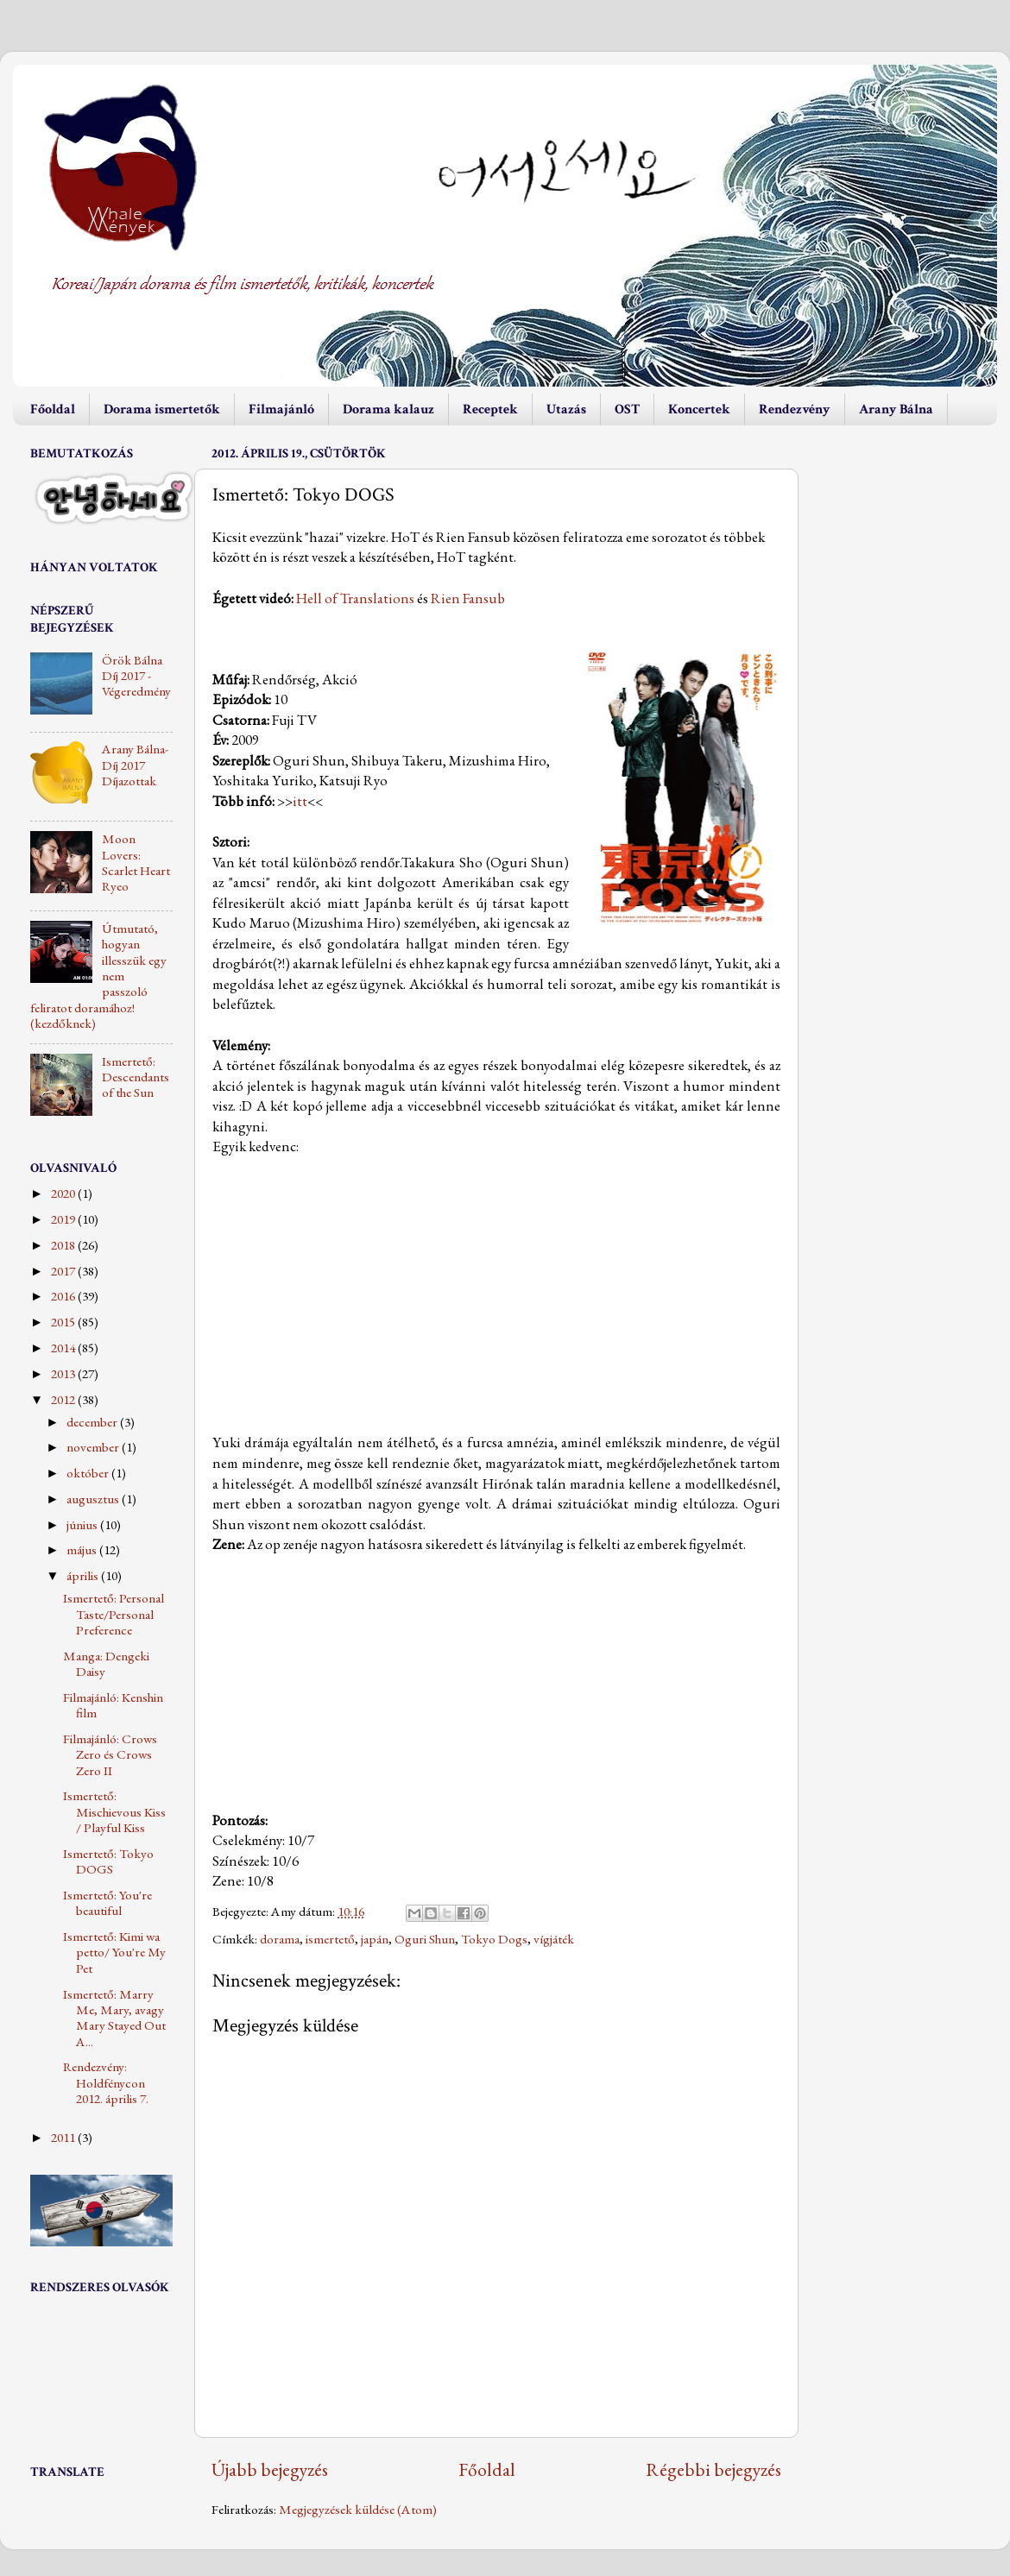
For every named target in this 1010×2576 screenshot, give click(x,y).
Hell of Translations (355, 598)
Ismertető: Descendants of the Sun (135, 1077)
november (94, 1447)
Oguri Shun (425, 1939)
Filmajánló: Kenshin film (113, 1705)
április (83, 1575)
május (82, 1550)
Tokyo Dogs (494, 1939)
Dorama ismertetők (162, 409)
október (88, 1473)
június (83, 1525)
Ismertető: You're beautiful (107, 1902)
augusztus (94, 1499)
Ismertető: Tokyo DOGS (108, 1861)
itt (300, 800)
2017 (64, 1271)
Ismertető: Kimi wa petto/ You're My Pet (114, 1952)
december (93, 1422)
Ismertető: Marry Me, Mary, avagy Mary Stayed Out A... (114, 2018)
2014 (64, 1348)
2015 (64, 1322)
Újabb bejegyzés (269, 2469)
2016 (64, 1296)
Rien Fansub (468, 598)
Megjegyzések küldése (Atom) (358, 2509)
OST (627, 409)
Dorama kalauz (388, 409)
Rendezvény (794, 409)
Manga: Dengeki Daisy (106, 1663)
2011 (64, 2137)
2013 (64, 1373)
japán (374, 1939)
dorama (280, 1939)
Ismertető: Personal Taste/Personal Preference (113, 1614)
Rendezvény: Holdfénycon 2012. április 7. (105, 2082)
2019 (64, 1219)
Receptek (490, 409)
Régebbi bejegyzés (713, 2469)
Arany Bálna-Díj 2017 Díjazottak (135, 765)
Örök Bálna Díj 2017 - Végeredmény (136, 676)
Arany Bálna (896, 409)
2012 (64, 1399)
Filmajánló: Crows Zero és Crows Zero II (110, 1754)
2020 (64, 1193)
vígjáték (553, 1939)
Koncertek (699, 409)
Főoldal (52, 409)
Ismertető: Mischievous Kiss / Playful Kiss (114, 1811)
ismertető (330, 1939)
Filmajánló (281, 409)
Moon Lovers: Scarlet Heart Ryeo (136, 862)
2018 (64, 1245)
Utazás (566, 409)
